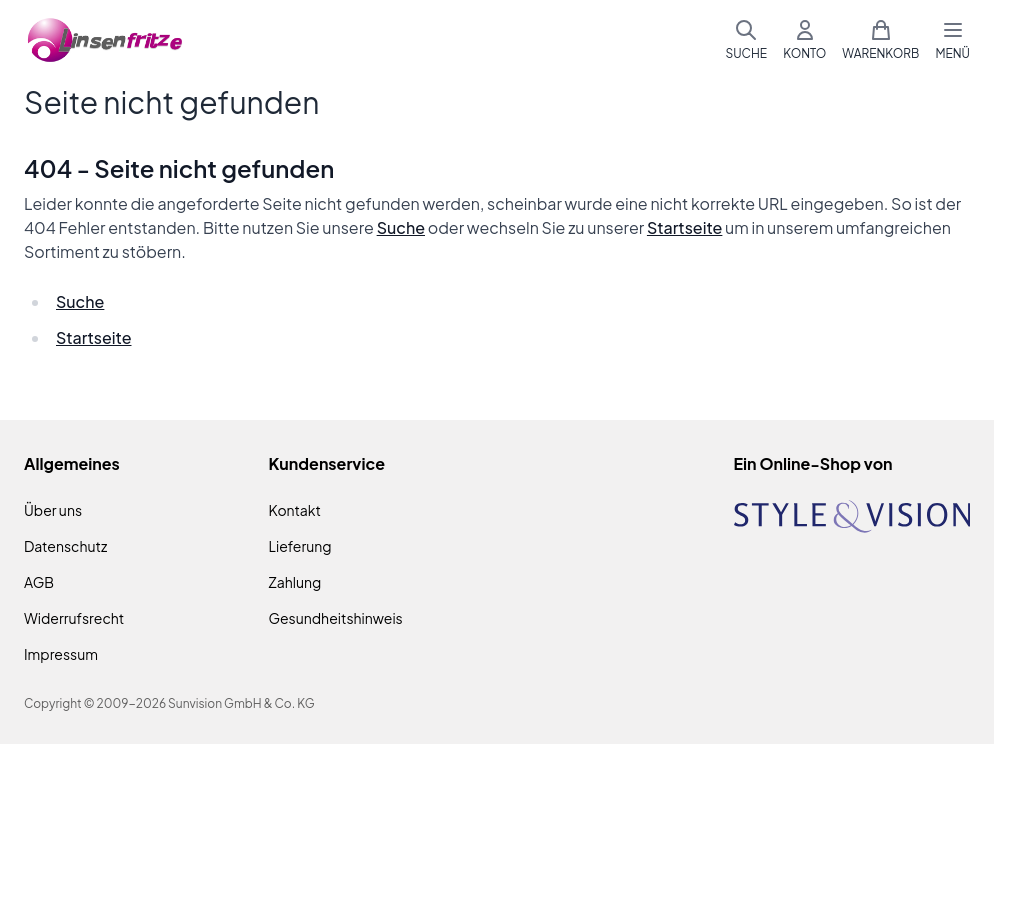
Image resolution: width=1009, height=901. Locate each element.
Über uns (53, 510)
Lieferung (300, 546)
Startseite (684, 227)
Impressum (61, 654)
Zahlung (295, 582)
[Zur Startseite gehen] (105, 40)
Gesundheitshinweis (336, 618)
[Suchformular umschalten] (746, 40)
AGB (39, 582)
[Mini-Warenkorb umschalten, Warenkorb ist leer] (880, 40)
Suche (401, 227)
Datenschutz (65, 546)
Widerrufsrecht (74, 618)
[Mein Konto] (804, 40)
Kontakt (295, 510)
